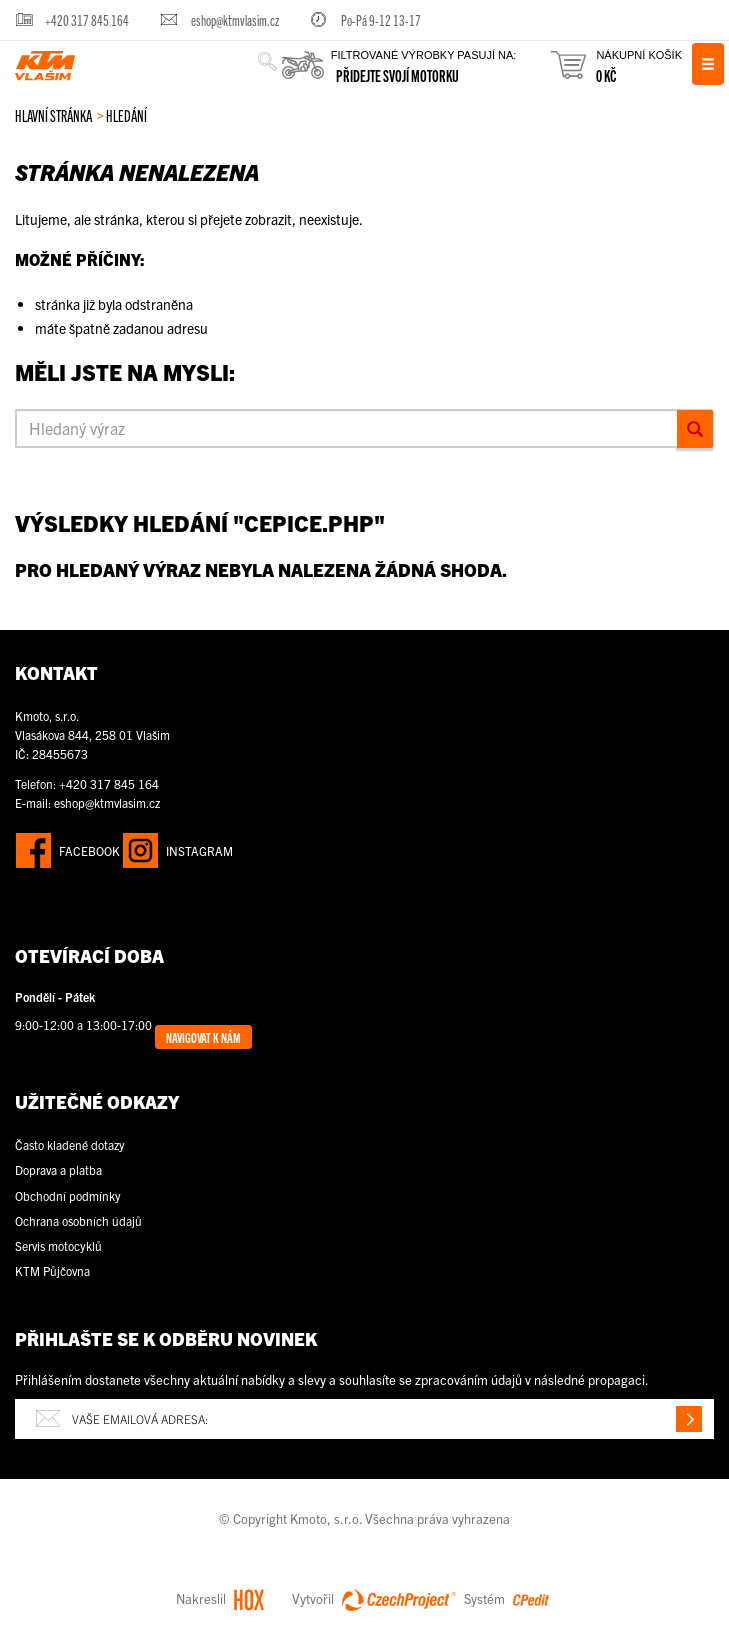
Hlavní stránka (53, 115)
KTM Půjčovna (52, 1270)
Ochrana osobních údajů (78, 1220)
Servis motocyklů (58, 1245)
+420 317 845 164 (87, 19)
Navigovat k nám (203, 1037)
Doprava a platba (58, 1169)
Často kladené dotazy (70, 1144)
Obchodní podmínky (68, 1195)
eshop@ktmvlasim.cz (235, 19)
